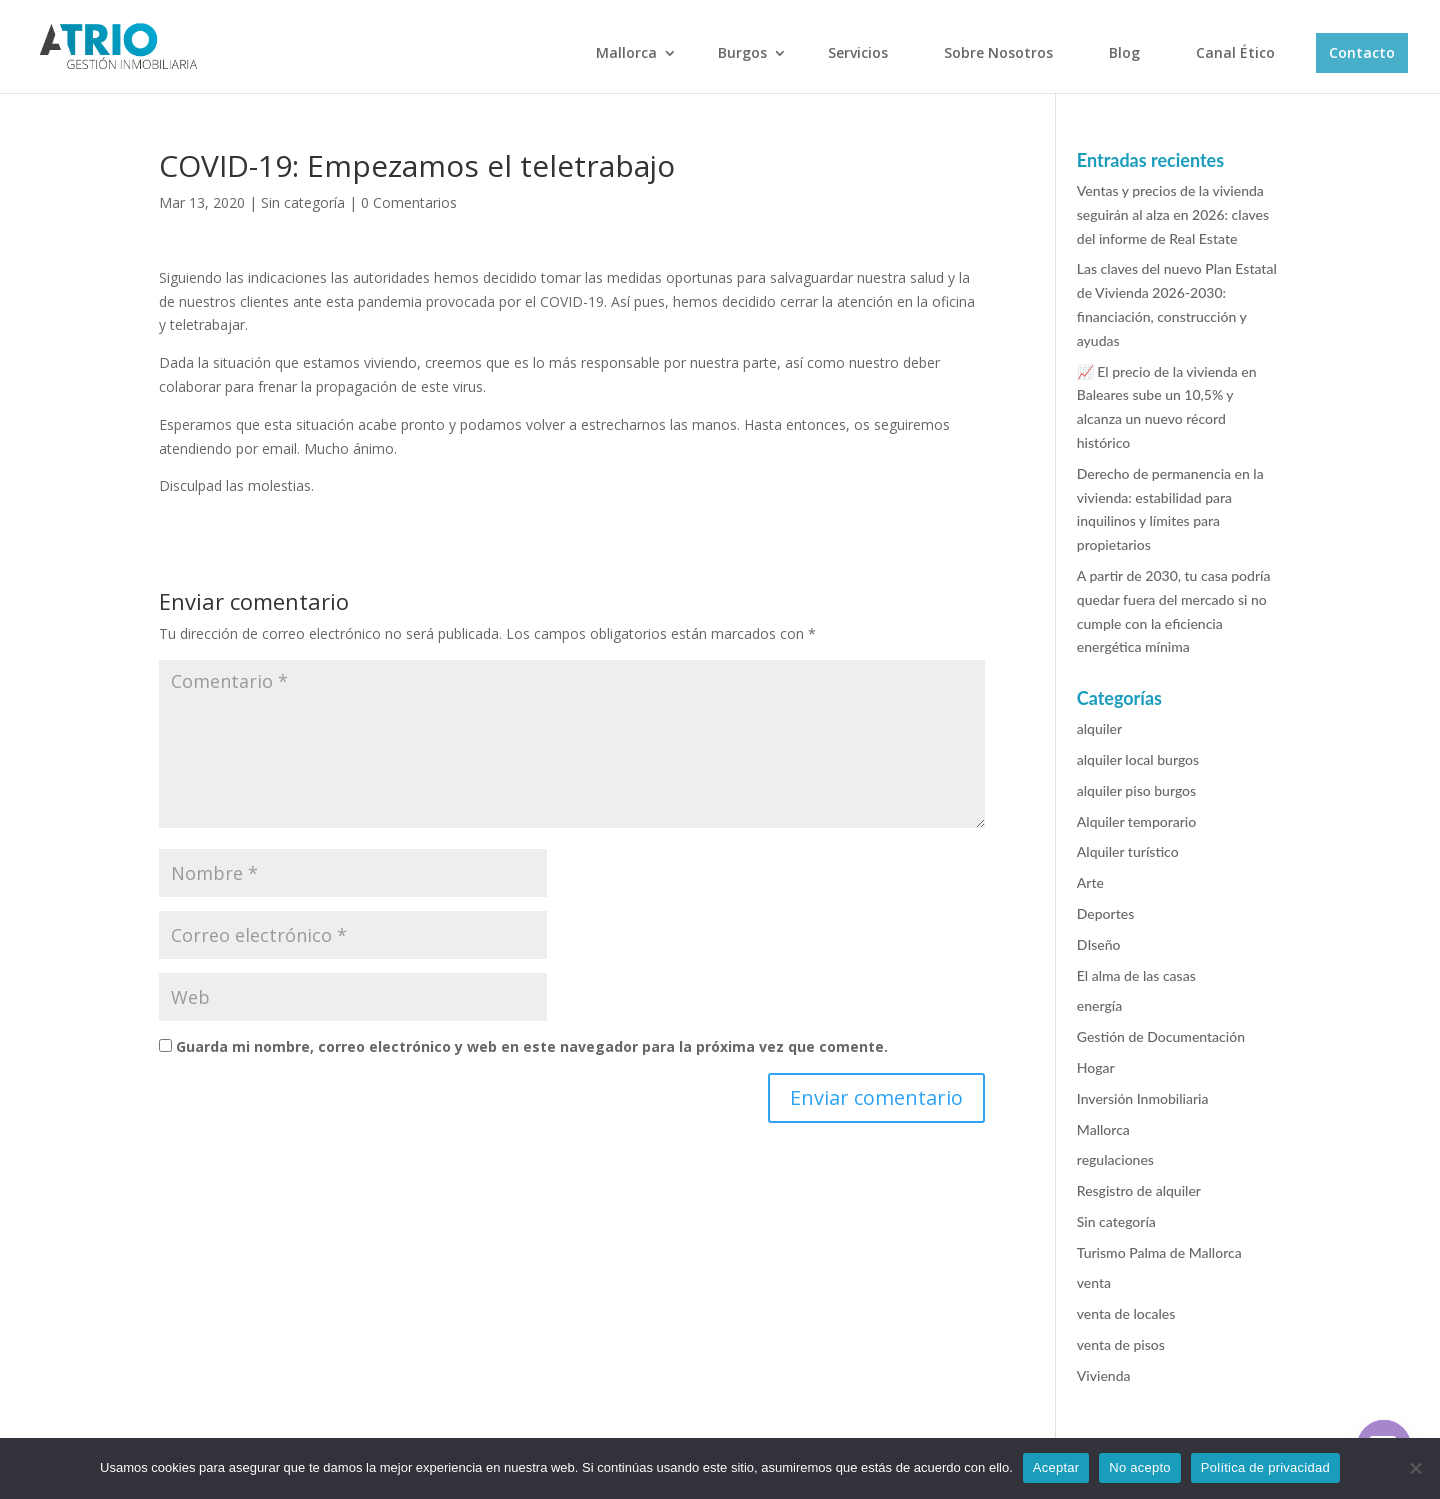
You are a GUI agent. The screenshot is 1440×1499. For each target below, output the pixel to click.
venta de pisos (1121, 1344)
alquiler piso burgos (1136, 790)
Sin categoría (303, 202)
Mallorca (626, 52)
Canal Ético (1235, 52)
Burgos (742, 52)
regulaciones (1115, 1159)
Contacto (1362, 52)
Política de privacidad (1265, 1467)
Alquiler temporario (1136, 821)
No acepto (1140, 1467)
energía (1099, 1005)
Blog (1124, 52)
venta (1094, 1282)
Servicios (858, 52)
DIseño (1099, 944)
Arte (1090, 882)
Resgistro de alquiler (1139, 1190)
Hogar (1096, 1067)
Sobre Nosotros (998, 52)
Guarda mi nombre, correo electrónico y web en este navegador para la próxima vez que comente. (532, 1046)
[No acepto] (1415, 1468)
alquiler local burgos (1138, 759)
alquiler (1099, 728)
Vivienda (1104, 1375)
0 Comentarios (409, 202)
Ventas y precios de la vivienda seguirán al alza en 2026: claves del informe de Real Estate (1173, 214)
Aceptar (1056, 1467)
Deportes (1105, 913)
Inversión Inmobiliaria (1143, 1098)
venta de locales (1126, 1313)
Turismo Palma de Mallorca (1159, 1252)
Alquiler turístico (1128, 851)
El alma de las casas (1136, 975)
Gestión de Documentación (1161, 1036)
